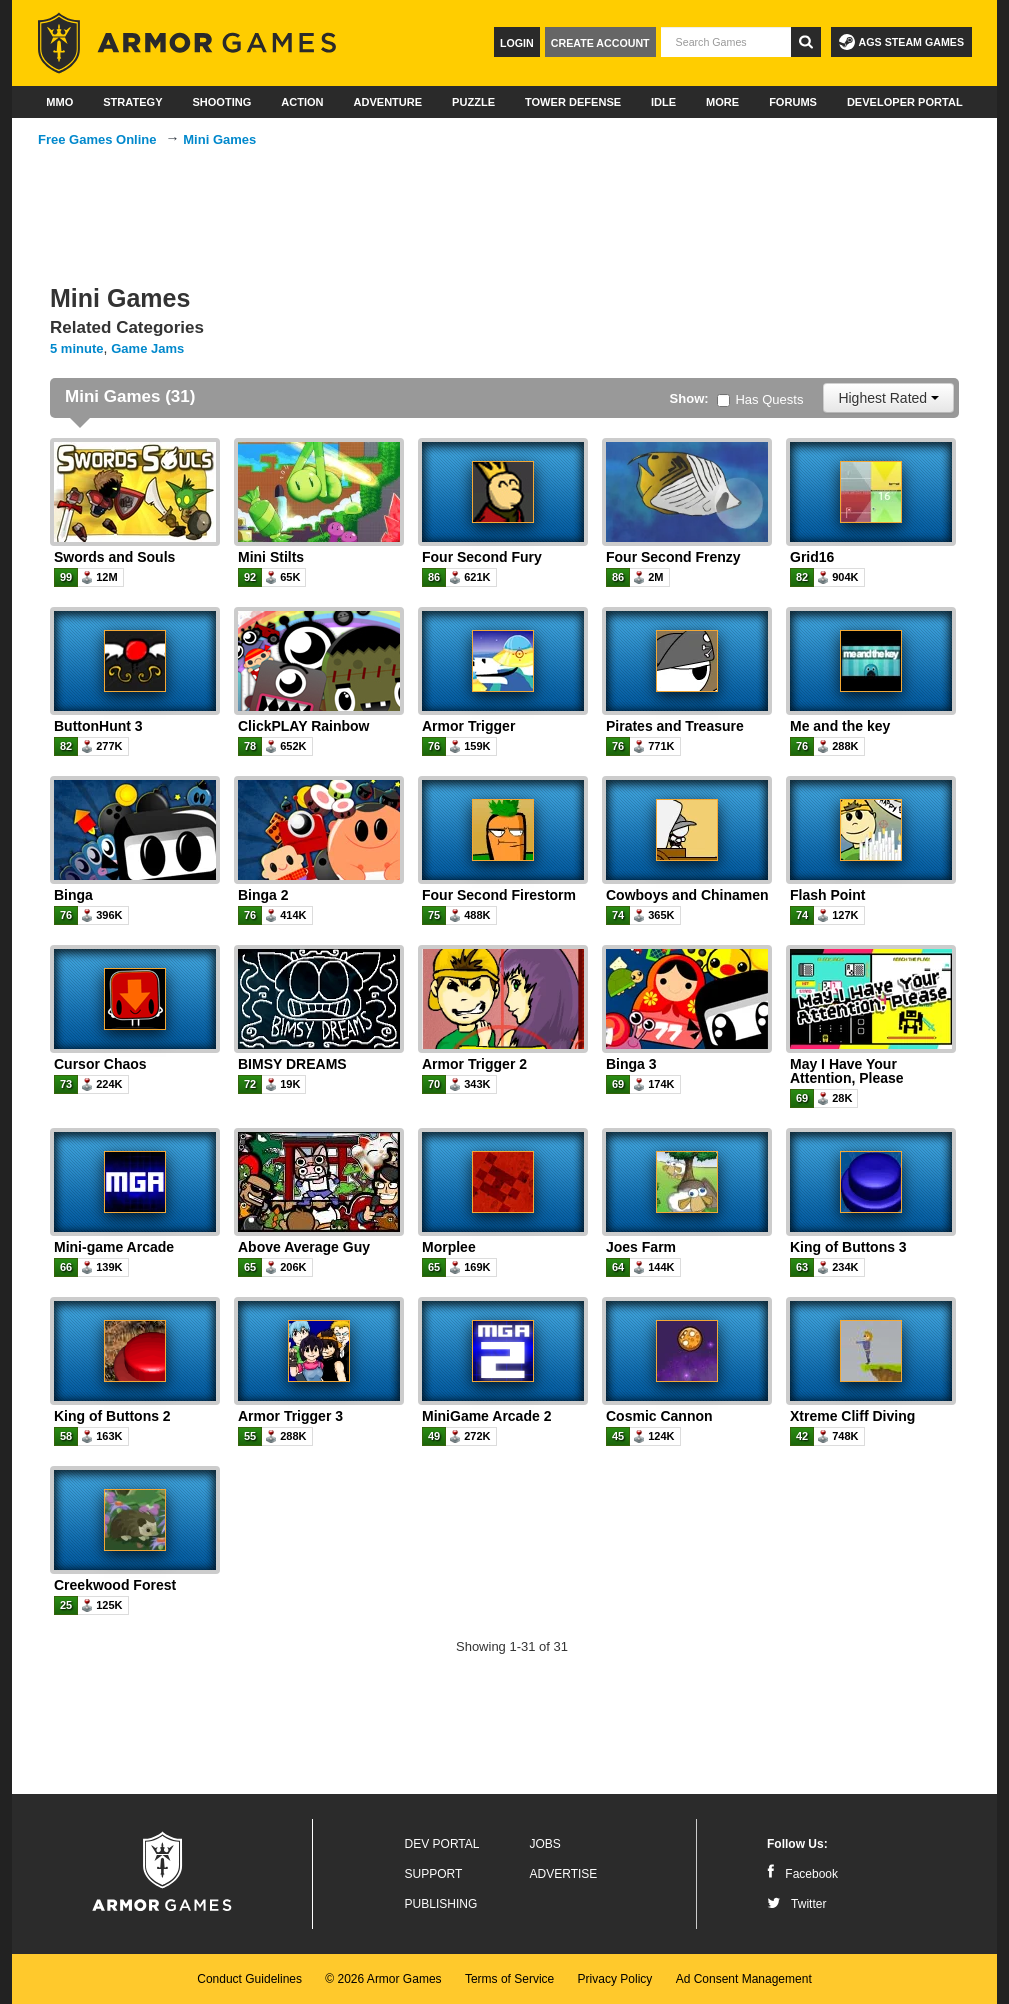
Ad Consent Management (744, 1979)
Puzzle (473, 102)
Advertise (564, 1874)
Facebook (802, 1874)
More (722, 102)
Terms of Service (509, 1979)
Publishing (441, 1904)
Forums (793, 102)
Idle (663, 102)
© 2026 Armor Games (383, 1979)
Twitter (796, 1904)
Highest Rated (888, 398)
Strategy (132, 102)
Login (517, 43)
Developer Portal (905, 102)
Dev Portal (442, 1844)
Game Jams (147, 348)
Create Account (600, 43)
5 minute (76, 348)
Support (434, 1874)
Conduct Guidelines (249, 1979)
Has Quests (760, 399)
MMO (59, 102)
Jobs (545, 1844)
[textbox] (726, 42)
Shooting (221, 102)
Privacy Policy (615, 1979)
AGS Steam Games (901, 42)
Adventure (387, 102)
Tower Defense (573, 102)
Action (302, 102)
